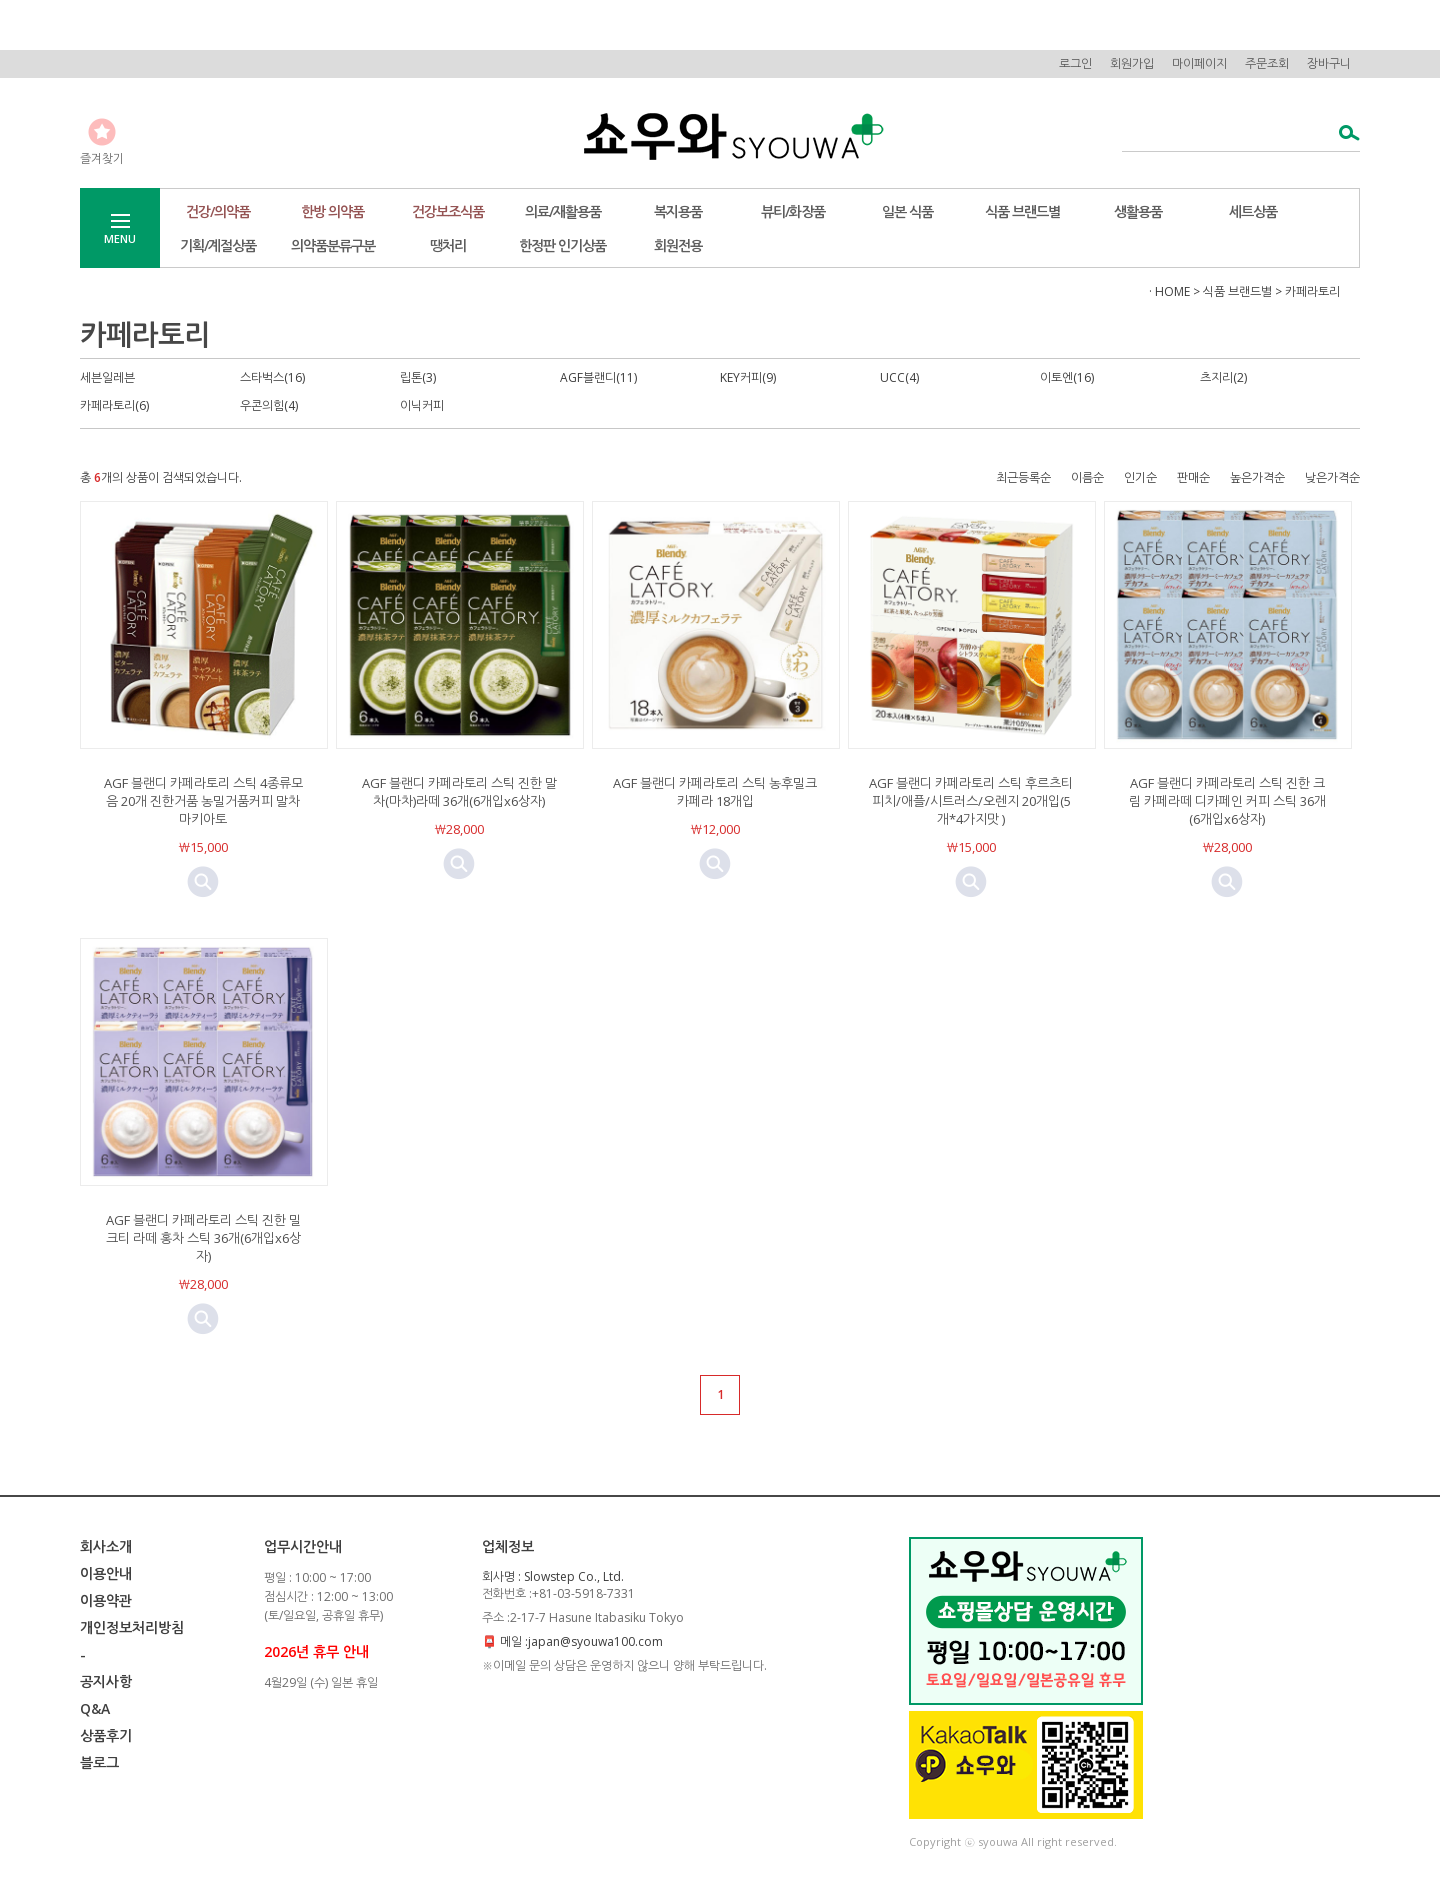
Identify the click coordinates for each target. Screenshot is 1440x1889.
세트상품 (1253, 211)
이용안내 (106, 1573)
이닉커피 (422, 405)
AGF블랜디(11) (598, 377)
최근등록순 (1023, 477)
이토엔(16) (1067, 377)
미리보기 (203, 882)
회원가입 (1132, 63)
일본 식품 (907, 211)
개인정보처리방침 (132, 1627)
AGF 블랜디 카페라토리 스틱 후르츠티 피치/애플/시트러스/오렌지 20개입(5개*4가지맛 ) (971, 801)
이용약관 (106, 1600)
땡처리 (448, 245)
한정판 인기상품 (562, 245)
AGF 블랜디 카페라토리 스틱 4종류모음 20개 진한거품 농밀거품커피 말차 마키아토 (203, 801)
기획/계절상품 (218, 245)
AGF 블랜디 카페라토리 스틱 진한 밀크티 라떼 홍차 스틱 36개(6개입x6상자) (203, 1238)
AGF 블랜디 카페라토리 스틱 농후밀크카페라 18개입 (715, 792)
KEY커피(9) (748, 377)
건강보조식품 (448, 211)
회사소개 (106, 1546)
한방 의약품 (332, 211)
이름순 (1087, 477)
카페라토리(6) (114, 405)
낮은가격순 (1332, 477)
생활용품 (1138, 211)
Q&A (95, 1708)
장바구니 (1329, 63)
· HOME (1169, 291)
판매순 (1193, 477)
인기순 (1140, 477)
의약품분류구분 (333, 245)
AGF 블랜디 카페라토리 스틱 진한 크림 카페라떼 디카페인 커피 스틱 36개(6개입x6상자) (1227, 801)
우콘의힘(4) (269, 405)
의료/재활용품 (563, 211)
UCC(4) (899, 377)
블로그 (99, 1762)
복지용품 (678, 211)
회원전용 (678, 245)
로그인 (1075, 63)
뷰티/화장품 (793, 211)
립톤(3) (418, 377)
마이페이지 (1199, 63)
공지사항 (106, 1681)
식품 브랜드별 (1022, 211)
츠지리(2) (1223, 377)
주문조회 (1267, 63)
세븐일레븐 (107, 377)
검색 (1343, 134)
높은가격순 (1257, 477)
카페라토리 (1312, 291)
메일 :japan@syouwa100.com (581, 1641)
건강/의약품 (218, 211)
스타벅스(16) (272, 377)
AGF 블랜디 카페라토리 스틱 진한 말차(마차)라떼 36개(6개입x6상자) (459, 792)
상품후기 (106, 1735)
